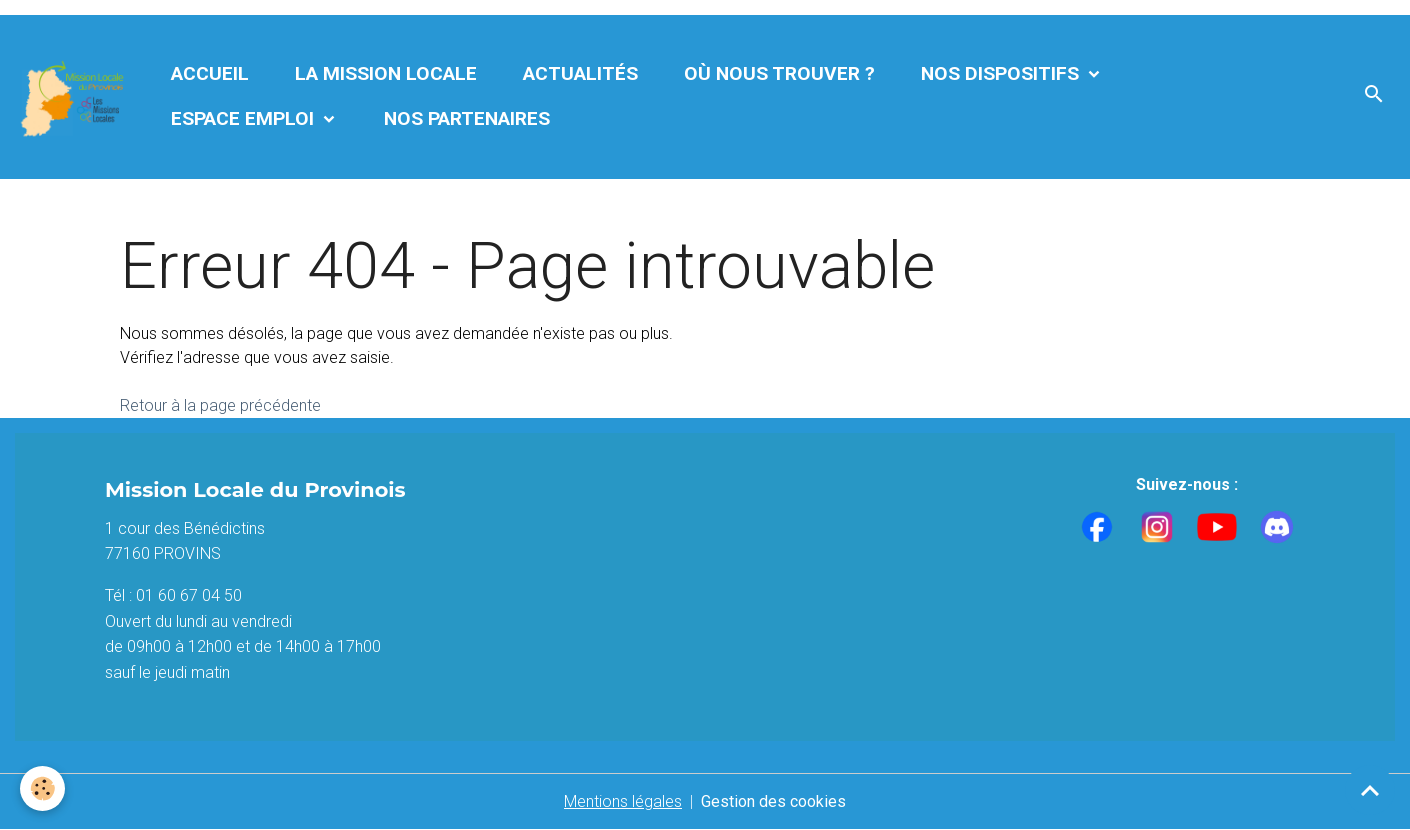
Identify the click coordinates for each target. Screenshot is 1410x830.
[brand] (74, 97)
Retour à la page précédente (220, 405)
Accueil (210, 73)
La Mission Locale (386, 73)
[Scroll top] (1370, 790)
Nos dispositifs (1002, 73)
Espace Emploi (245, 118)
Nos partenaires (467, 118)
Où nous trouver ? (779, 73)
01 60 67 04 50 (189, 595)
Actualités (580, 73)
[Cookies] (42, 788)
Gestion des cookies (773, 801)
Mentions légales (623, 801)
